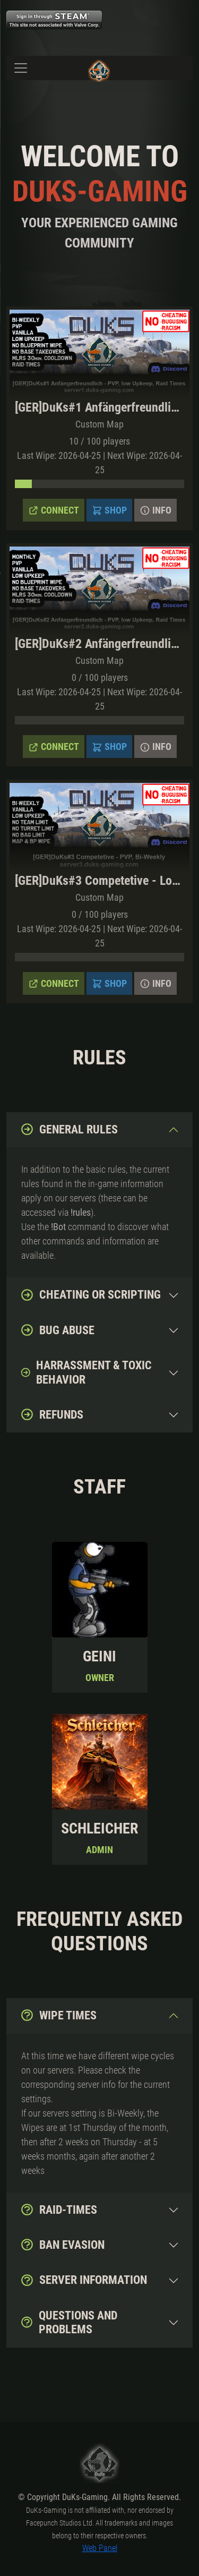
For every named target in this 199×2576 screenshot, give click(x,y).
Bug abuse (57, 1330)
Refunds (51, 1414)
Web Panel (99, 2548)
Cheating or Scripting (90, 1295)
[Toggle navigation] (21, 68)
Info (155, 510)
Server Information (83, 2280)
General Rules (69, 1129)
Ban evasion (62, 2244)
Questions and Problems (68, 2322)
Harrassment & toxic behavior (86, 1372)
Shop (109, 510)
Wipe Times (58, 2015)
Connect (53, 510)
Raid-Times (58, 2209)
